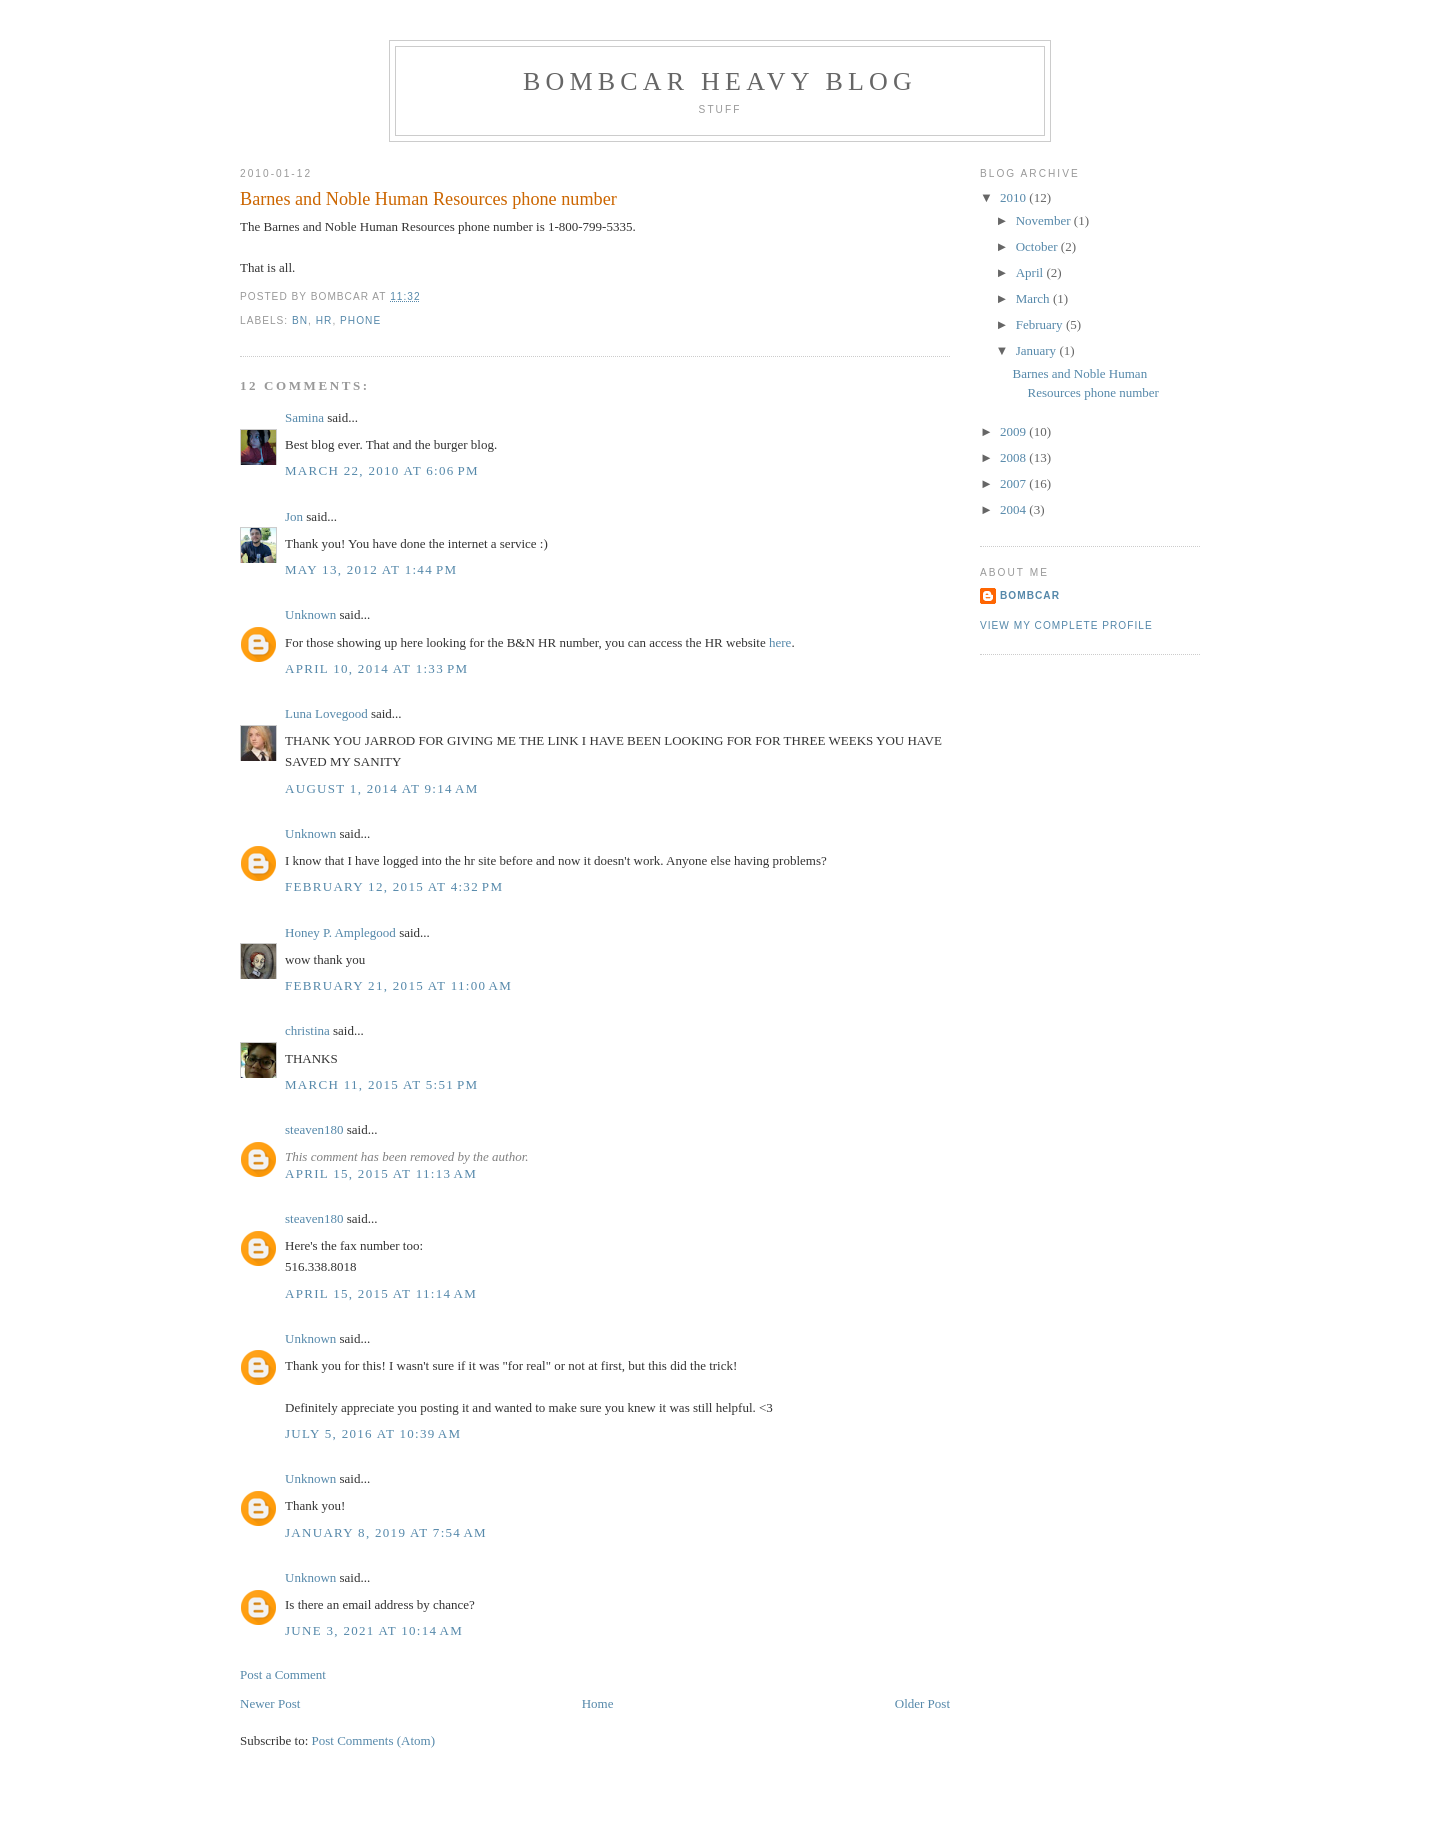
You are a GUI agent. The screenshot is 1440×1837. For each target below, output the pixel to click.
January (1038, 350)
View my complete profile (1066, 625)
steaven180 (314, 1129)
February (1041, 324)
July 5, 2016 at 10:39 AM (373, 1433)
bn (300, 320)
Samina (304, 417)
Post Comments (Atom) (374, 1740)
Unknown (310, 614)
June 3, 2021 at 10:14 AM (374, 1630)
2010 (1014, 197)
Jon (294, 516)
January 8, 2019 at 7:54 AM (386, 1532)
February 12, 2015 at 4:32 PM (394, 886)
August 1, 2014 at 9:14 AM (382, 788)
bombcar (1030, 595)
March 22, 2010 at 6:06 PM (382, 470)
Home (598, 1703)
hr (324, 320)
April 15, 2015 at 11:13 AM (381, 1173)
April (1031, 272)
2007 (1014, 483)
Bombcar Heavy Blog (720, 81)
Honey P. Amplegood (340, 932)
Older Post (922, 1703)
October (1038, 246)
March (1034, 298)
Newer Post (270, 1703)
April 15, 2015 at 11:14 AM (381, 1293)
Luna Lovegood (326, 713)
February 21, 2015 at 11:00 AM (398, 985)
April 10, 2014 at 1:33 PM (376, 668)
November (1045, 220)
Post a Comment (283, 1674)
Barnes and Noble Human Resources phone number (428, 199)
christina (307, 1030)
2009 (1014, 431)
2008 (1014, 457)
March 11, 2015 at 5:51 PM (381, 1084)
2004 (1014, 509)
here (780, 642)
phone (360, 320)
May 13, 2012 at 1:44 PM (371, 569)
